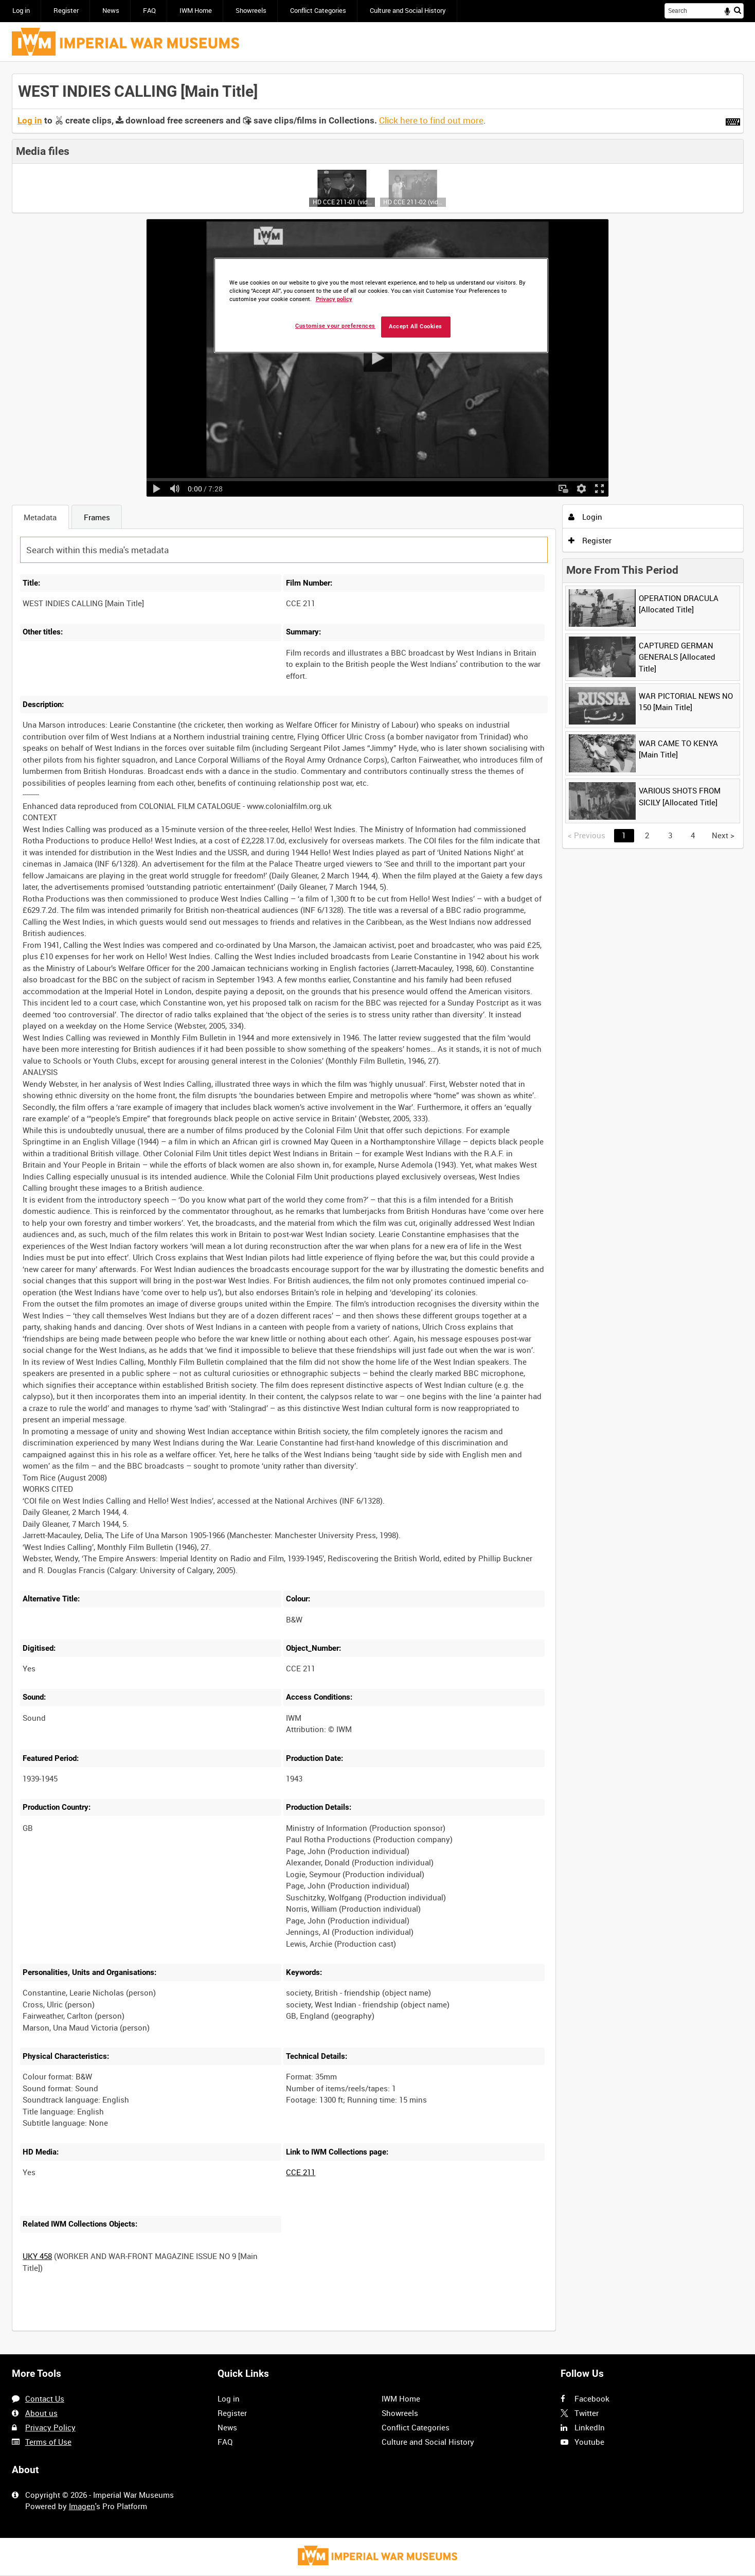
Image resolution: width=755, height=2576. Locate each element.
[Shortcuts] (733, 120)
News (110, 10)
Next (723, 835)
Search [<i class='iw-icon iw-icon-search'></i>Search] (737, 10)
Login (585, 516)
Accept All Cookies (415, 326)
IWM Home (195, 10)
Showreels (251, 10)
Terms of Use (48, 2442)
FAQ (149, 10)
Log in (21, 10)
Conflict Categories (318, 10)
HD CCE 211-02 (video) (412, 202)
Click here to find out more (431, 120)
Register (66, 10)
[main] (378, 1208)
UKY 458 (37, 2256)
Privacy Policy (50, 2427)
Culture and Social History (408, 10)
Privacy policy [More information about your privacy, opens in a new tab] (334, 299)
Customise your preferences (335, 326)
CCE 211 (300, 2172)
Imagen (82, 2506)
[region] (381, 305)
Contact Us (44, 2398)
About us (41, 2413)
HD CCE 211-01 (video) (342, 202)
